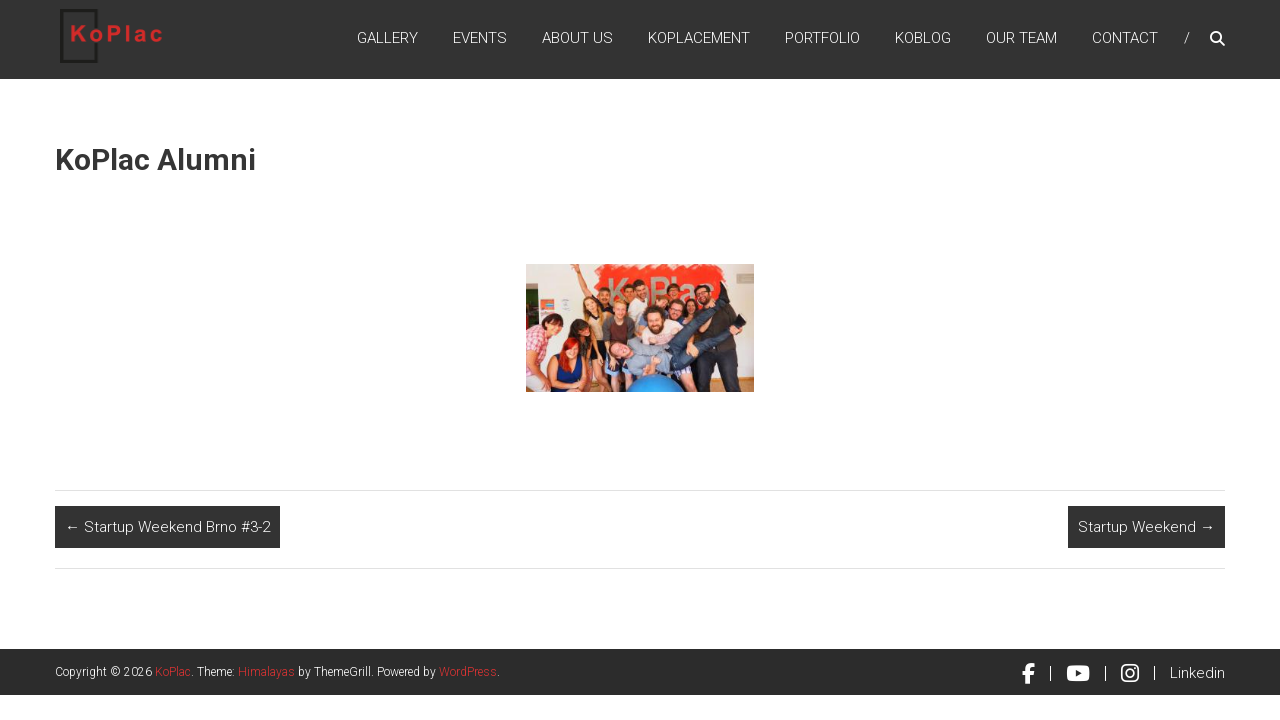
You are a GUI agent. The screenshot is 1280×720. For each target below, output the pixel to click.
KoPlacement (699, 39)
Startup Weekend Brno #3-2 (167, 527)
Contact (1125, 39)
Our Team (1021, 39)
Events (480, 39)
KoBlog (923, 39)
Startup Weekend (1146, 527)
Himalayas (266, 672)
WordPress (468, 672)
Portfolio (822, 39)
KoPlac (173, 672)
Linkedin (1197, 673)
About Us (577, 39)
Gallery (387, 39)
